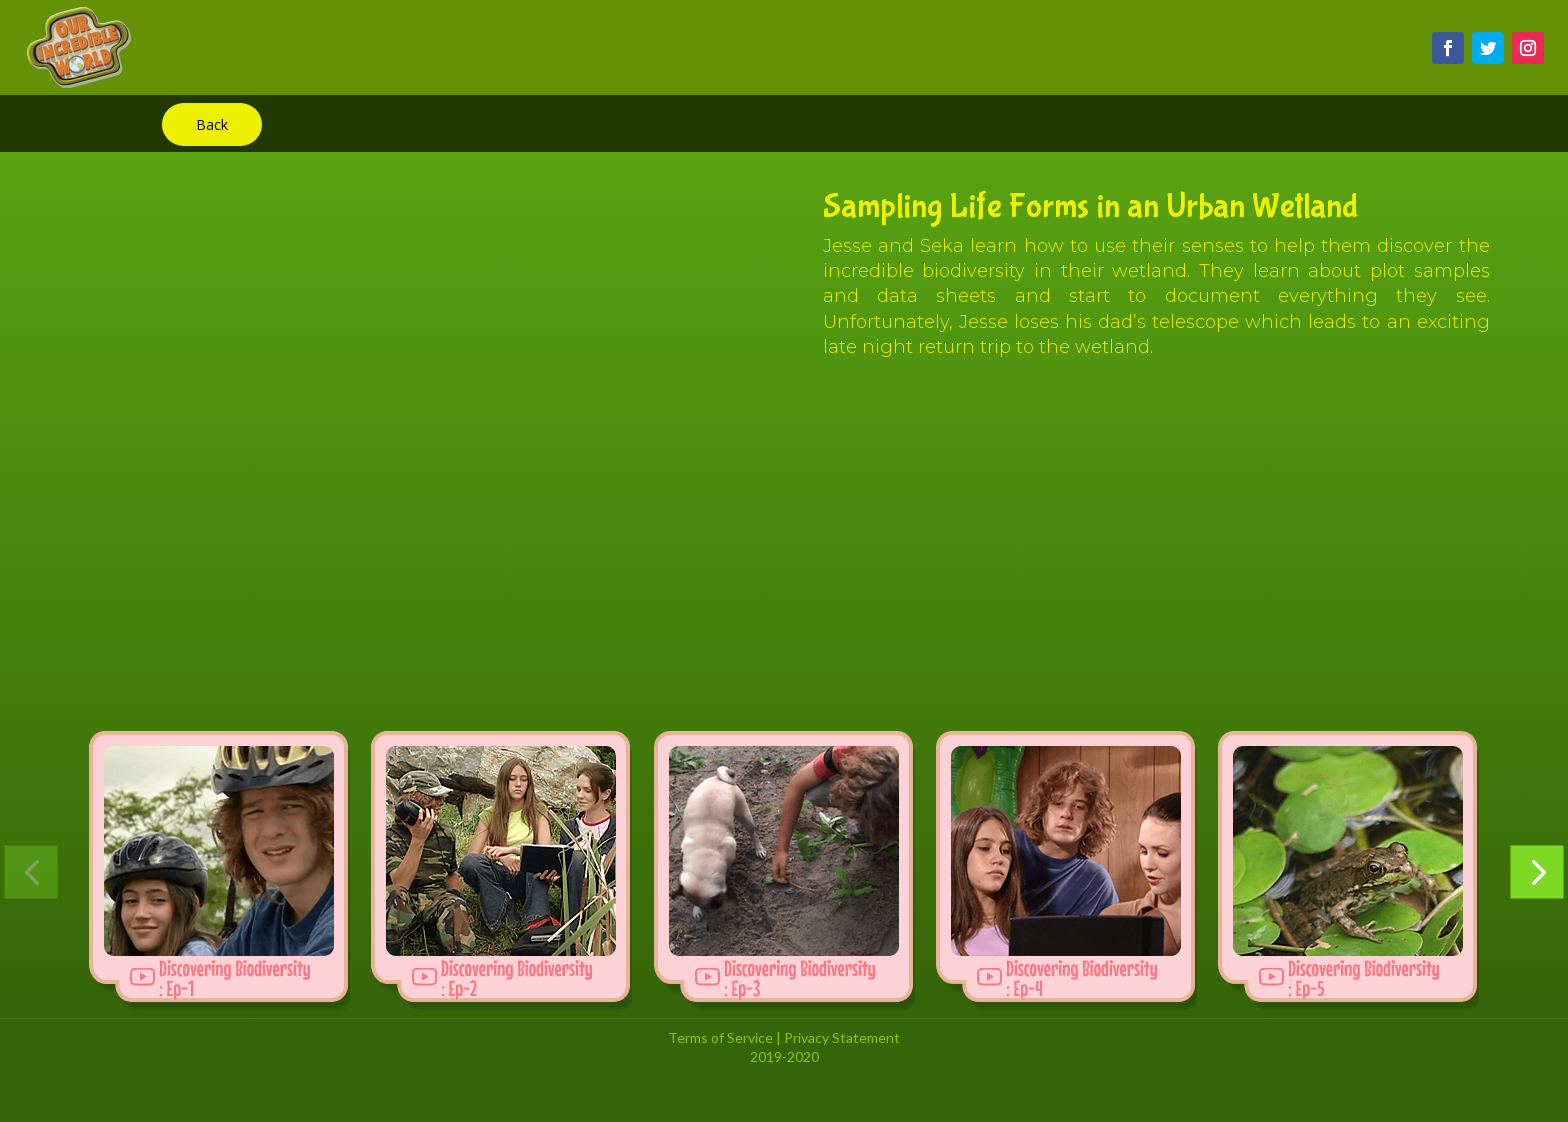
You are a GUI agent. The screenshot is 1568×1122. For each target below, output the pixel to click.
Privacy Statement (842, 1037)
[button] (31, 871)
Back (212, 124)
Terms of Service (720, 1037)
